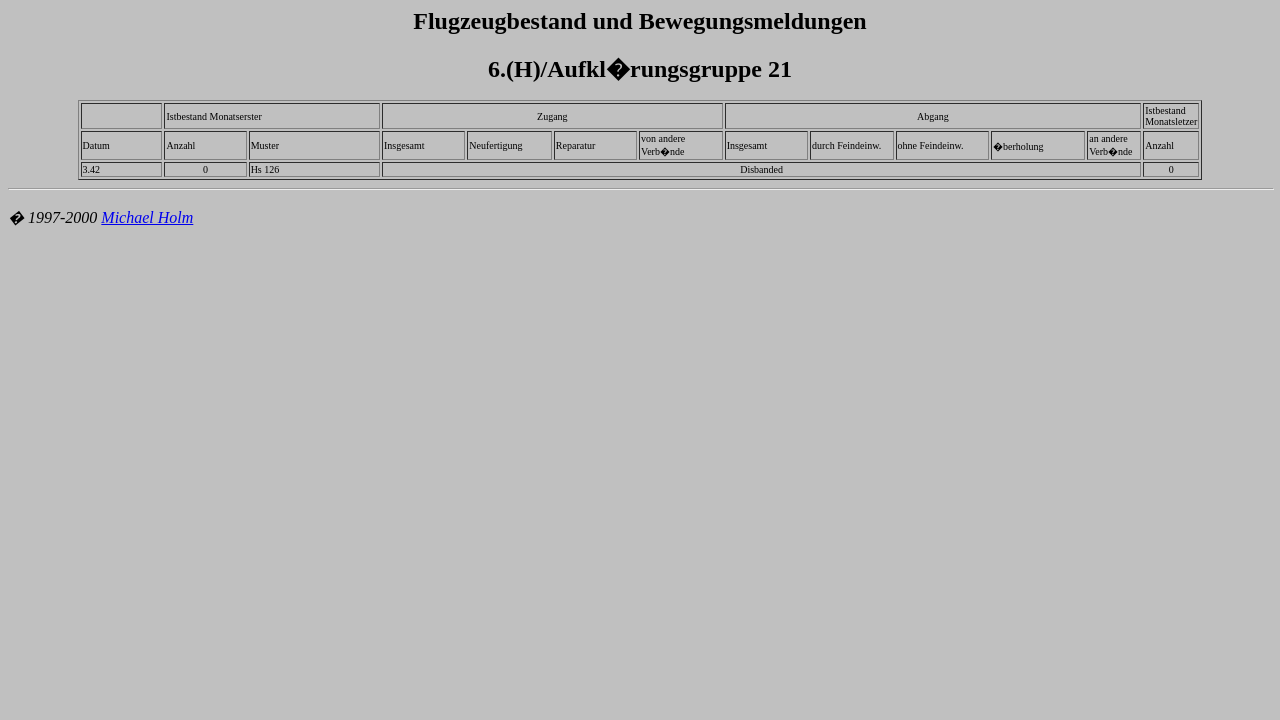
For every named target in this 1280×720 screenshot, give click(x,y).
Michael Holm (147, 217)
